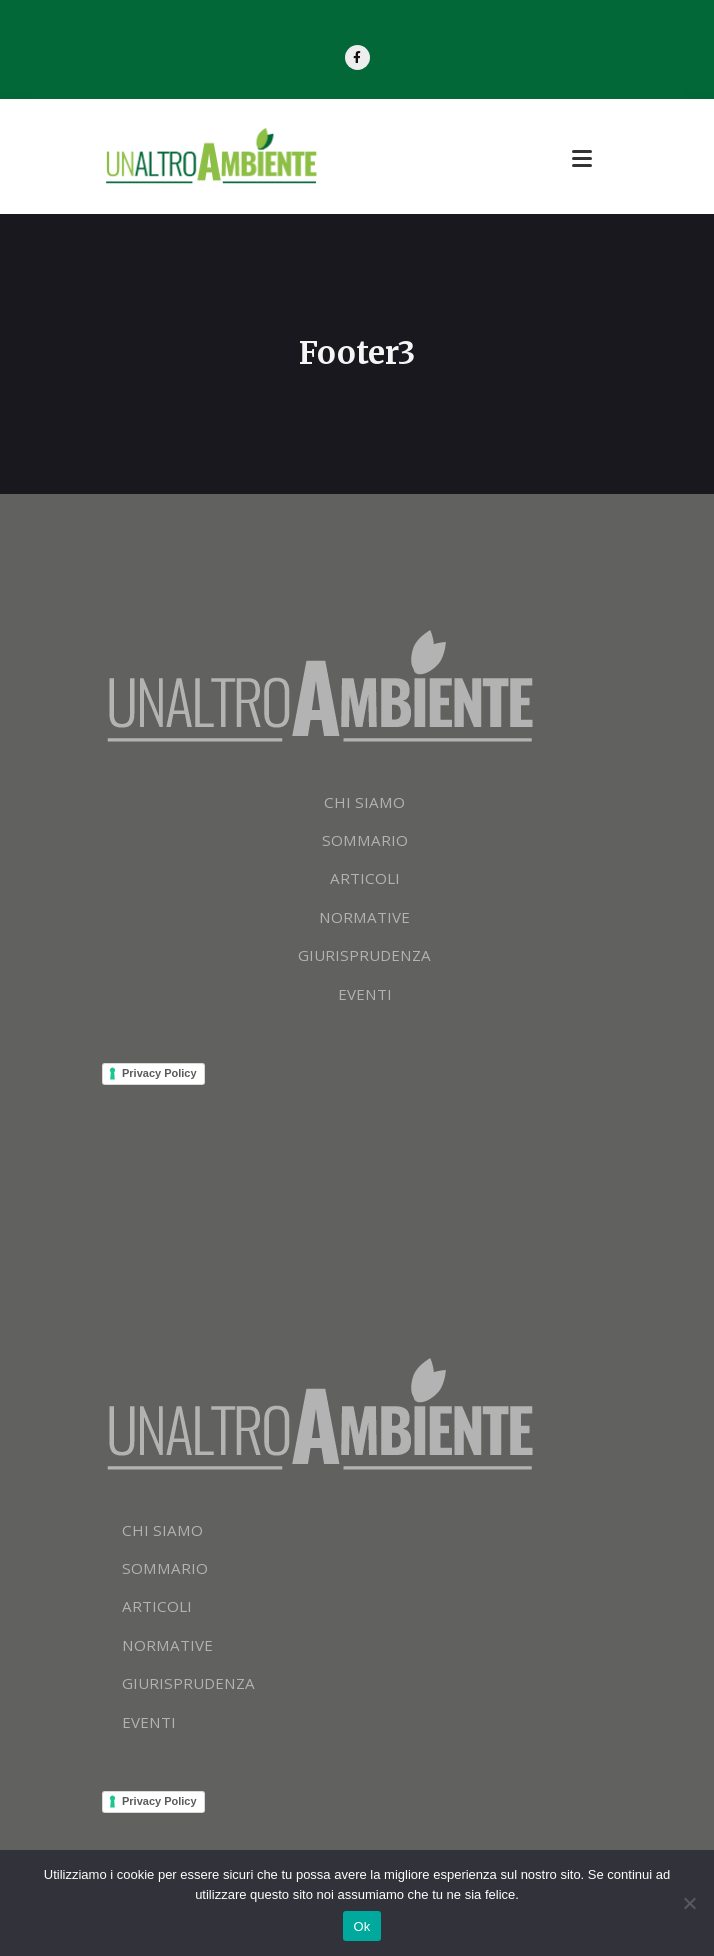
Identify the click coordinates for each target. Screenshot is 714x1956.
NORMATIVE (365, 924)
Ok (361, 1926)
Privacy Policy (159, 1080)
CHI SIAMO (365, 808)
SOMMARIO (365, 847)
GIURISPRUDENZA (364, 962)
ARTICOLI (365, 885)
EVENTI (365, 1000)
